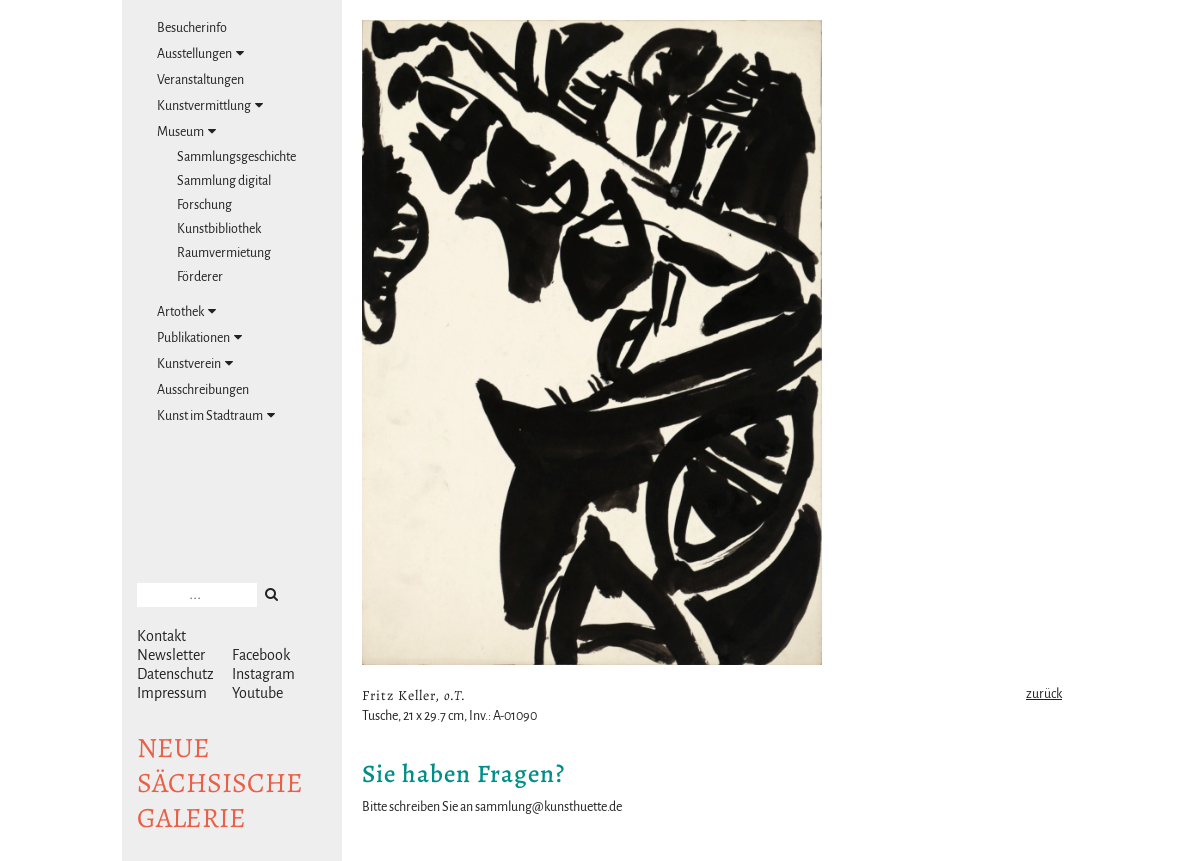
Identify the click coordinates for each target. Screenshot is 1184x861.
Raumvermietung (224, 253)
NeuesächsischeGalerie (220, 783)
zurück (1044, 694)
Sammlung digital (224, 181)
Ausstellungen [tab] (200, 53)
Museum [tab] (186, 131)
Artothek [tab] (186, 311)
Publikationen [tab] (199, 337)
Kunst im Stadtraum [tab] (216, 415)
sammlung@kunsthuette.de (548, 807)
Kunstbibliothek (219, 229)
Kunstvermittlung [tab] (210, 105)
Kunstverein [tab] (195, 363)
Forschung (204, 205)
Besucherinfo (192, 28)
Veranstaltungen (200, 80)
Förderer (200, 277)
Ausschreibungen (203, 390)
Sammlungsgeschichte (236, 157)
